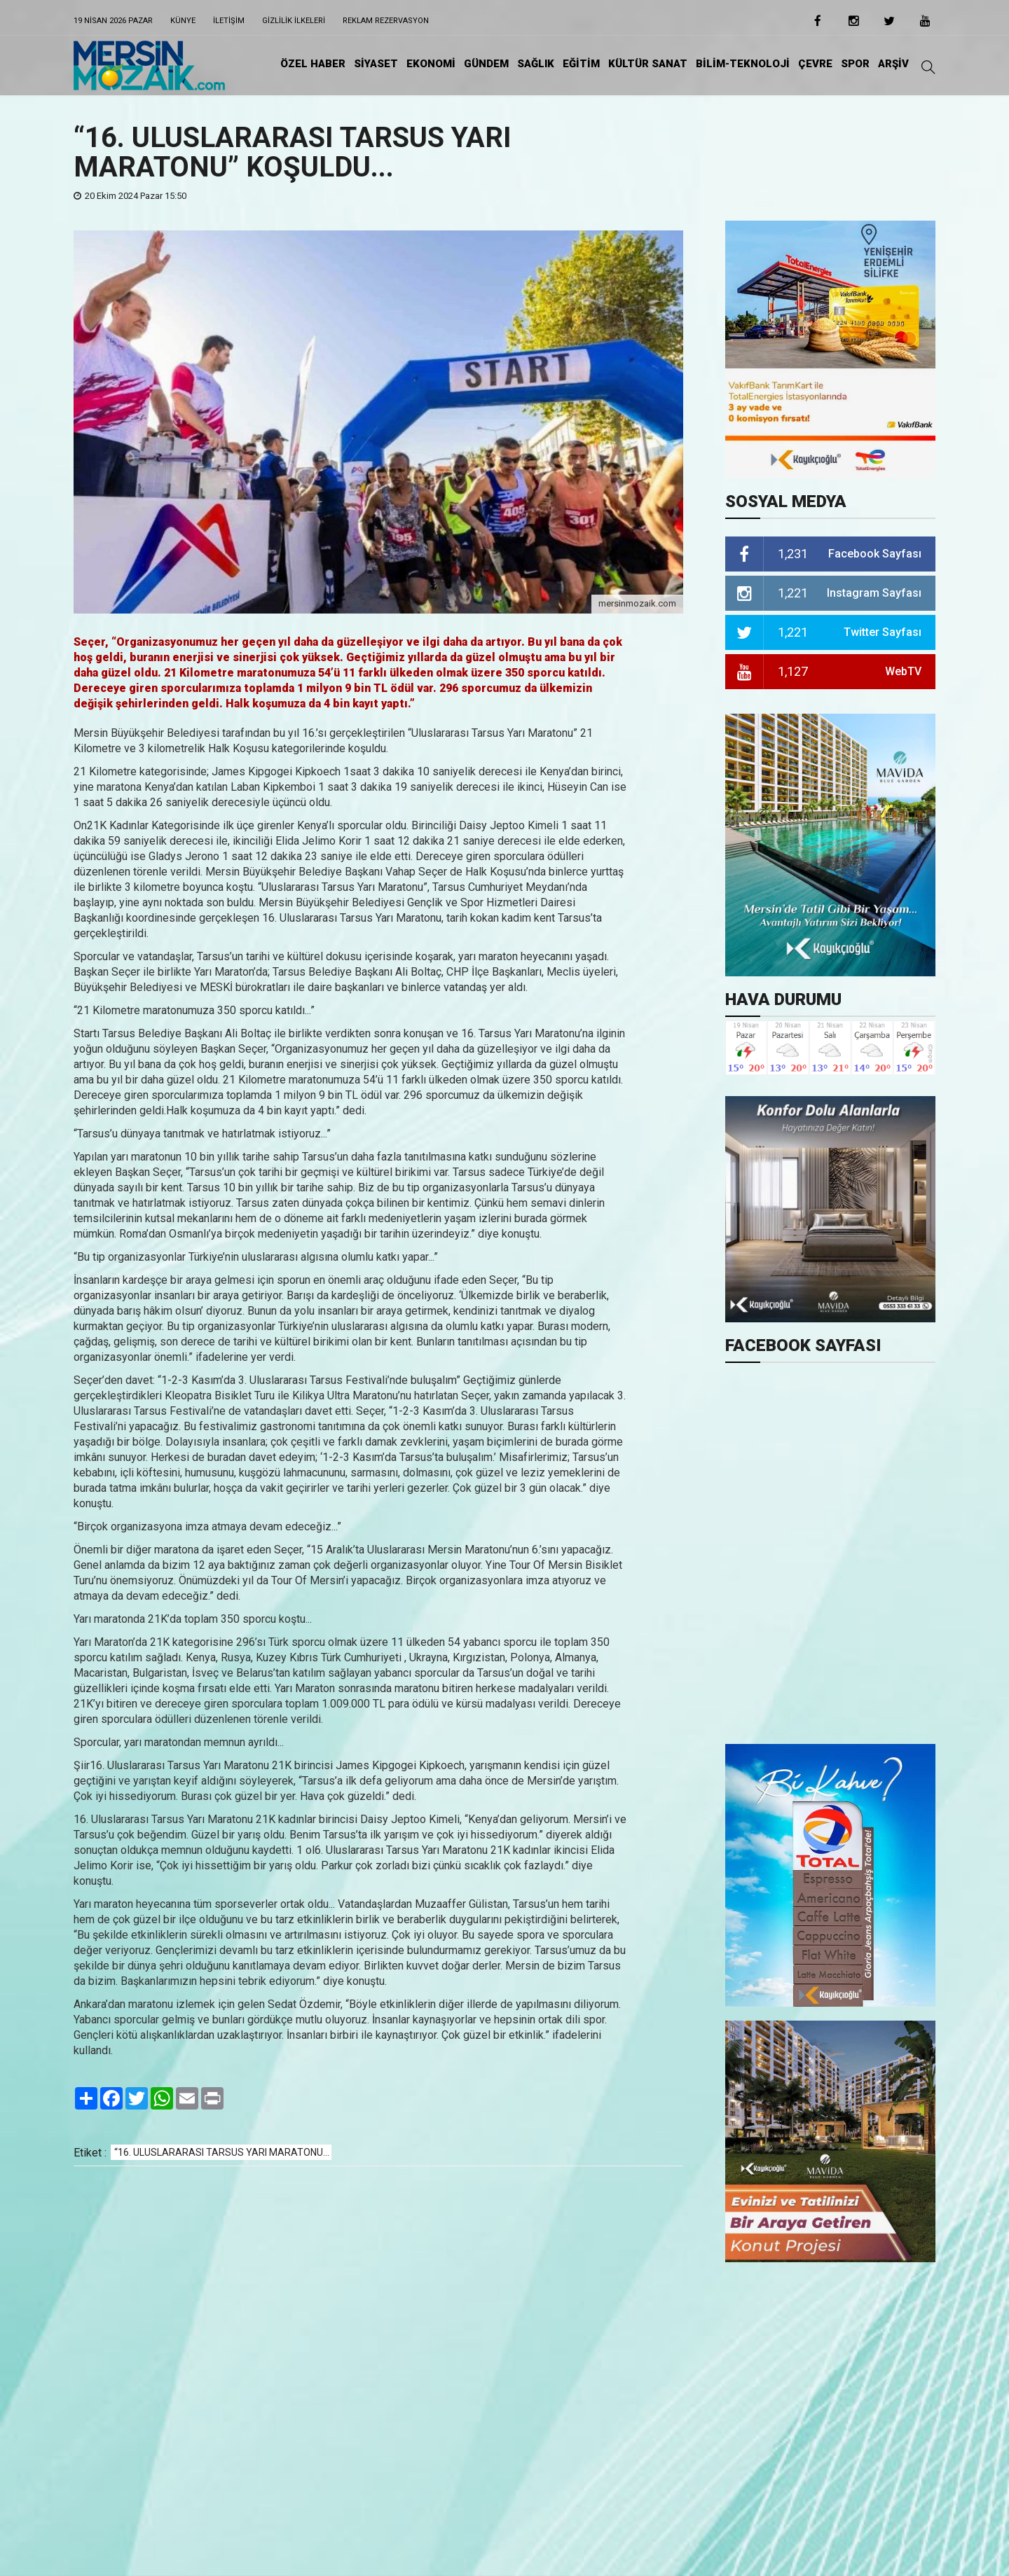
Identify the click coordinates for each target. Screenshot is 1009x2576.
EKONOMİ (430, 63)
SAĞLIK (535, 63)
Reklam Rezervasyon (386, 20)
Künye (182, 20)
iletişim (229, 20)
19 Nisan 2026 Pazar (113, 20)
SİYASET (376, 63)
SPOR (855, 63)
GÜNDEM (486, 63)
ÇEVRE (815, 63)
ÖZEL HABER (312, 63)
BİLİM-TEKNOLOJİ (743, 63)
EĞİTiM (581, 63)
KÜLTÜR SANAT (647, 63)
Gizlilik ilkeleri (293, 20)
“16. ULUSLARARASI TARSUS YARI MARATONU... (221, 2152)
